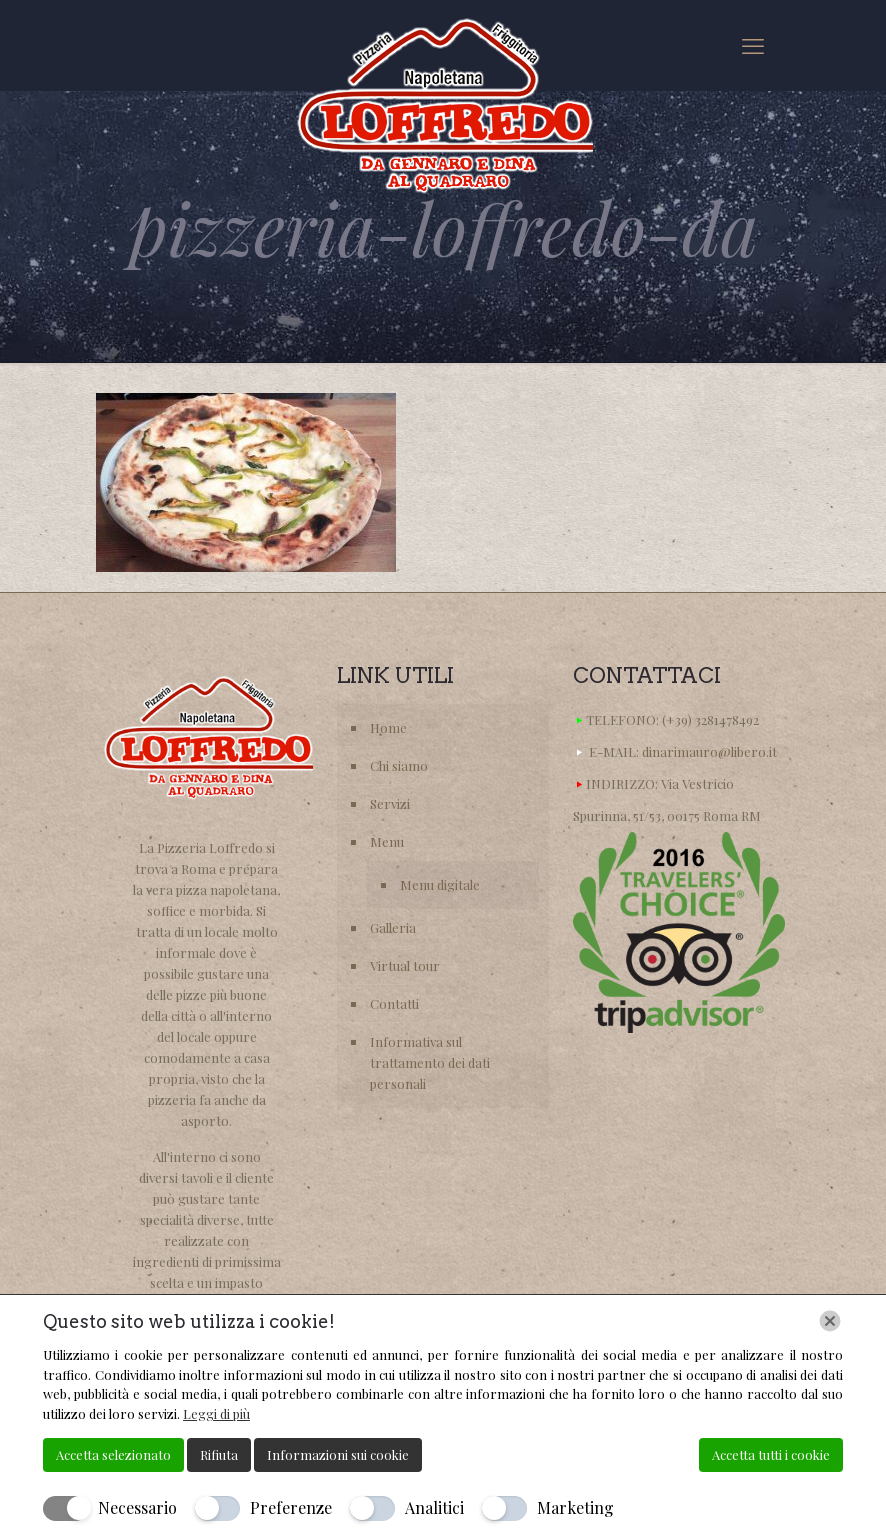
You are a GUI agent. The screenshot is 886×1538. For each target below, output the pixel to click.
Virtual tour (405, 965)
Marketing (575, 1507)
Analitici (434, 1507)
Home (388, 727)
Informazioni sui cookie (338, 1454)
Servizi (390, 803)
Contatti (394, 1003)
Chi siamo (399, 765)
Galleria (393, 927)
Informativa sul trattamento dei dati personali (430, 1062)
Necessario (137, 1507)
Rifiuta (219, 1454)
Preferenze (291, 1507)
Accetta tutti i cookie (771, 1454)
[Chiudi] (830, 1321)
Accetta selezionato (113, 1454)
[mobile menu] (753, 45)
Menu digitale (440, 884)
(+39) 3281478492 (710, 719)
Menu (387, 841)
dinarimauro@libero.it (709, 751)
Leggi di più (216, 1413)
